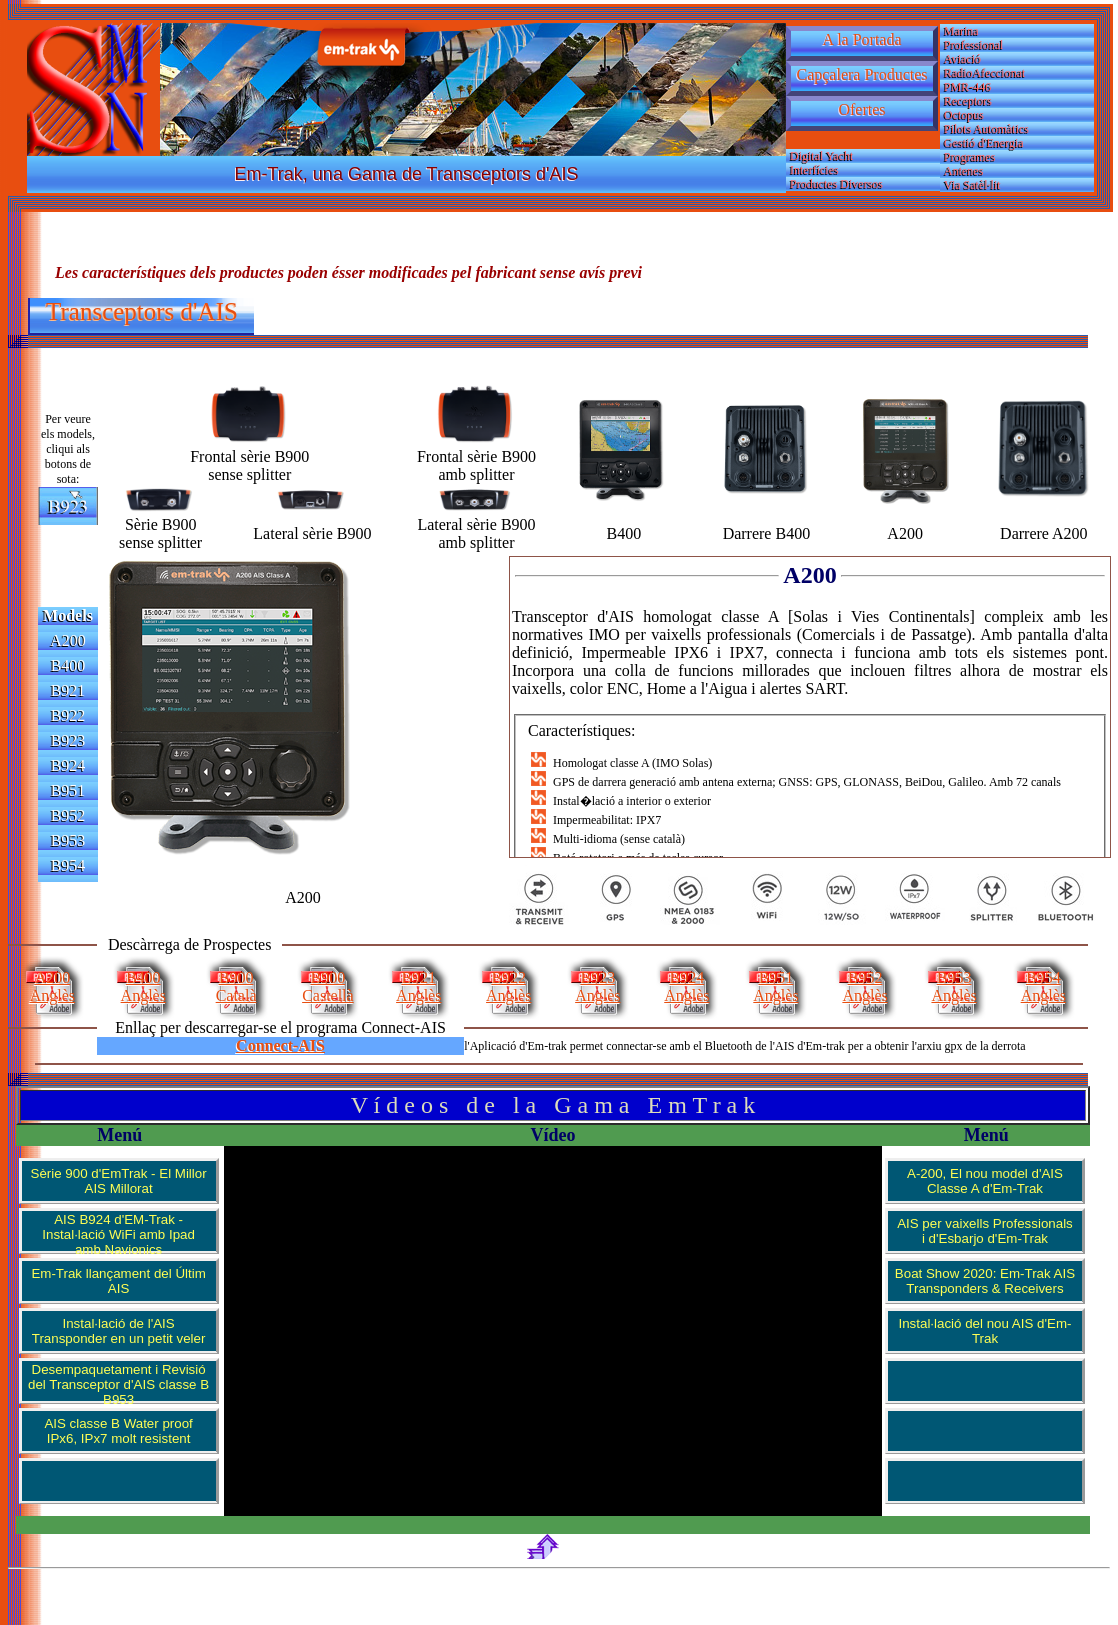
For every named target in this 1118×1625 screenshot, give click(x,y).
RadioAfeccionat (984, 73)
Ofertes (861, 109)
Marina (961, 31)
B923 (68, 740)
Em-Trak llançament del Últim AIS (118, 1281)
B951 (68, 790)
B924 (68, 765)
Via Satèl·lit (972, 185)
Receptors (968, 101)
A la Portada (861, 39)
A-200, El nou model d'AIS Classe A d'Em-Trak (985, 1181)
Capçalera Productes (861, 74)
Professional (973, 45)
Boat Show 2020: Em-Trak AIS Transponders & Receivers (985, 1281)
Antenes (963, 171)
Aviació (962, 59)
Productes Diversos (836, 184)
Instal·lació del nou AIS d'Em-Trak (985, 1331)
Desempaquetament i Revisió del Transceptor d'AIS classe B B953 (118, 1383)
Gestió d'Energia (984, 143)
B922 (68, 715)
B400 (68, 665)
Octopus (964, 115)
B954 (68, 865)
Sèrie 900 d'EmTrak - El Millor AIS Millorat (119, 1181)
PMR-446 (967, 87)
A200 (68, 640)
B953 (68, 840)
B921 (68, 690)
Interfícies (814, 170)
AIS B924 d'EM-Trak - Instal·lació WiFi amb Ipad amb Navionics (118, 1233)
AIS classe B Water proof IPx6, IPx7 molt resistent (118, 1431)
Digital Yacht (821, 156)
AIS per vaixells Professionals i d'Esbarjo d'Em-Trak (985, 1231)
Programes (969, 157)
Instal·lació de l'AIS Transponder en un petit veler (119, 1331)
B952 (68, 815)
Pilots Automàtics (986, 129)
